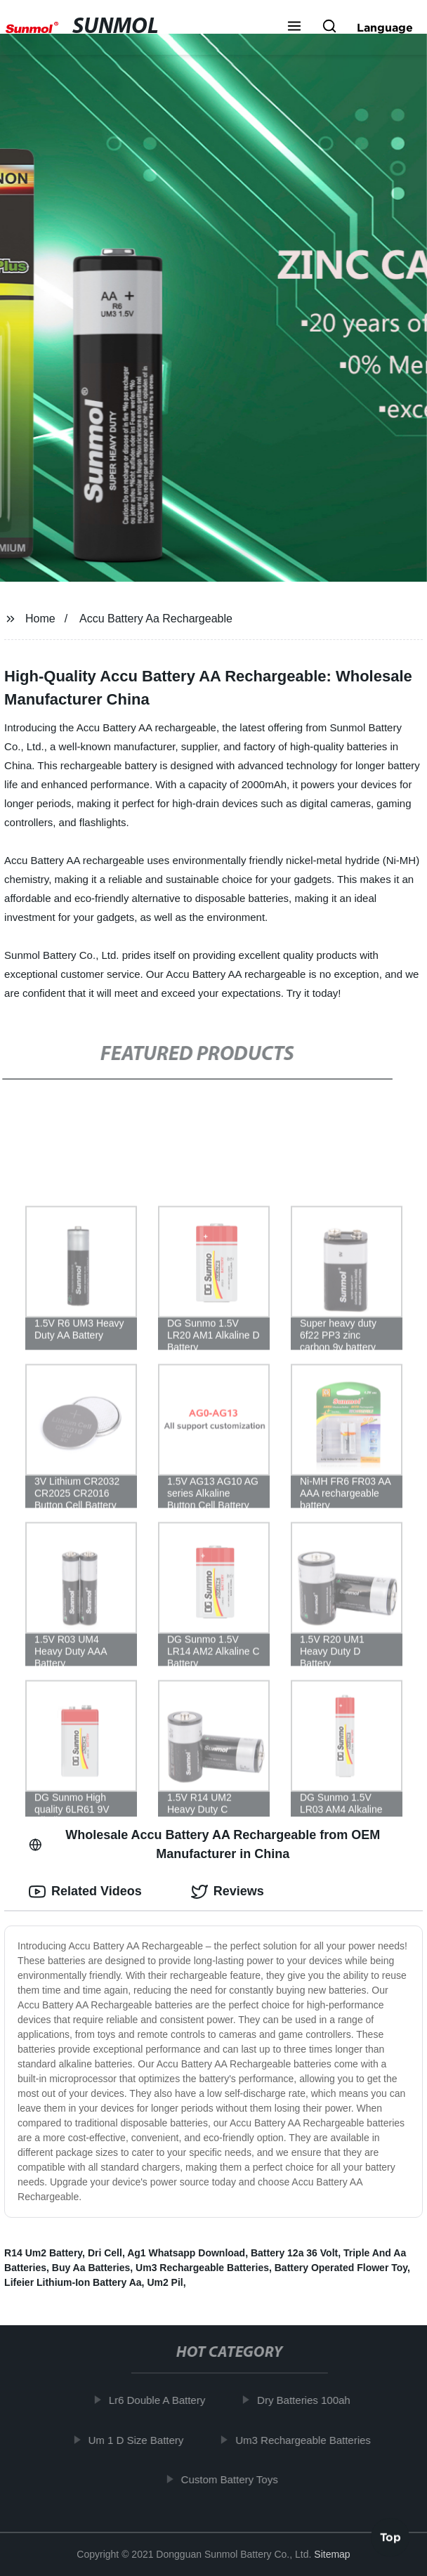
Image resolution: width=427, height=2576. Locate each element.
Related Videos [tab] (85, 1891)
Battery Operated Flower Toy (341, 2267)
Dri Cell (105, 2252)
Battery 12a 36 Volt (294, 2252)
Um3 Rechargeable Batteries (202, 2267)
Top (390, 2538)
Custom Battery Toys (233, 2479)
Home (40, 619)
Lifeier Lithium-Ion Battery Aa (73, 2282)
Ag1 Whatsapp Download (186, 2252)
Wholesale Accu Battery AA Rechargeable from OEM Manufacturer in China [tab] (204, 1844)
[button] (294, 27)
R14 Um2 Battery (43, 2252)
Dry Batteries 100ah (307, 2400)
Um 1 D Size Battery (140, 2440)
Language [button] (385, 27)
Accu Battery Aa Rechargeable (155, 619)
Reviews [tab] (227, 1891)
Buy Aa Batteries (91, 2267)
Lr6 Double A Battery (160, 2400)
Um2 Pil (165, 2282)
